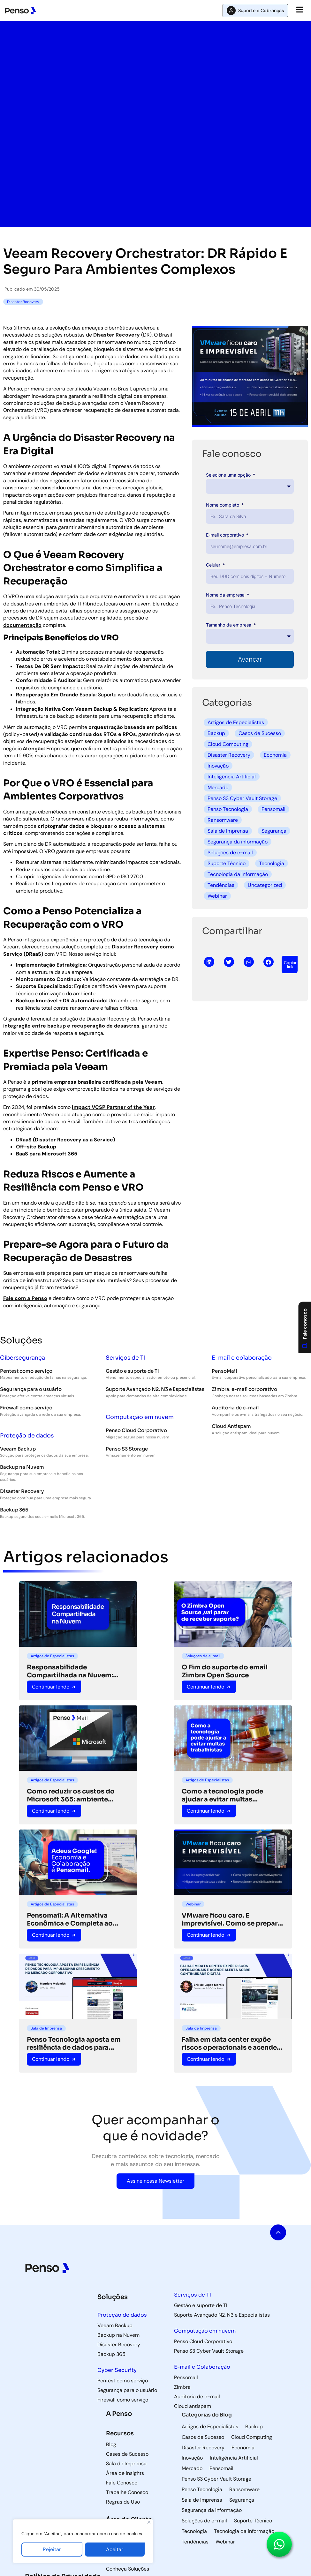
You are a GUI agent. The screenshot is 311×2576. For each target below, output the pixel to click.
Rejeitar (52, 2549)
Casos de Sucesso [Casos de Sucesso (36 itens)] (203, 2437)
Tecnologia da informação (238, 874)
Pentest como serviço (26, 1371)
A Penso (119, 2414)
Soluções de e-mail (230, 852)
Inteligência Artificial (232, 776)
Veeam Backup (18, 1449)
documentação (22, 625)
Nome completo (223, 505)
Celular (214, 565)
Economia (275, 755)
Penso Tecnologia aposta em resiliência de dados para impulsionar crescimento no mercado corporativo (74, 2044)
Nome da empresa (226, 595)
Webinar (217, 896)
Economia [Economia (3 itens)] (242, 2448)
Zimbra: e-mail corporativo (244, 1389)
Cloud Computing (228, 744)
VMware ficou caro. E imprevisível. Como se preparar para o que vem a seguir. (233, 1919)
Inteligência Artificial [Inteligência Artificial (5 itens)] (234, 2458)
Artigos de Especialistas (236, 722)
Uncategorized (265, 885)
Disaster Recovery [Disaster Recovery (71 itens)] (203, 2448)
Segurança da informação (238, 841)
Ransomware (223, 820)
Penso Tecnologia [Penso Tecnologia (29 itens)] (202, 2489)
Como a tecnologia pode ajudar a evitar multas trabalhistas (222, 1795)
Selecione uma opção (229, 475)
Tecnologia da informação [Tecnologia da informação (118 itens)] (244, 2531)
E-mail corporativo (225, 535)
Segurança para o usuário (31, 1389)
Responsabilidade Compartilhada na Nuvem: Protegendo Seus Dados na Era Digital (76, 1671)
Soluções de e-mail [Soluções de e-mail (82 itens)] (204, 2521)
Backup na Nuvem (22, 1467)
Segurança (274, 831)
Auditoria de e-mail (235, 1408)
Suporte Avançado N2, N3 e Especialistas (155, 1389)
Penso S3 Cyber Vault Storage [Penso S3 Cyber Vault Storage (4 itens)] (216, 2479)
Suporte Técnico (227, 863)
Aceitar (114, 2549)
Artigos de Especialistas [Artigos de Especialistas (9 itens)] (210, 2427)
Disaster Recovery (116, 334)
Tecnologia (271, 863)
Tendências (221, 885)
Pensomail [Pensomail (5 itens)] (221, 2468)
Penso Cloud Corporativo (136, 1430)
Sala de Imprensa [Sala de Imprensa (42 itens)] (202, 2500)
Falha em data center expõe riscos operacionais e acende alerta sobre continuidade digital (229, 2044)
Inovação (218, 765)
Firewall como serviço (26, 1408)
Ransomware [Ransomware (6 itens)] (244, 2489)
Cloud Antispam (231, 1426)
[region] (83, 2541)
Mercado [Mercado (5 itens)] (192, 2468)
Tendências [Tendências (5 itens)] (195, 2542)
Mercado (218, 787)
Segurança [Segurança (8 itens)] (241, 2500)
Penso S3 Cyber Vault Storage (242, 798)
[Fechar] (149, 2522)
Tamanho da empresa (229, 624)
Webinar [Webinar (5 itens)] (225, 2542)
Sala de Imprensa (228, 831)
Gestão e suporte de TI (132, 1371)
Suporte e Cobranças (261, 10)
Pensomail (273, 809)
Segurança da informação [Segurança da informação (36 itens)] (212, 2510)
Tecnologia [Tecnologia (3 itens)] (194, 2531)
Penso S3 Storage (127, 1449)
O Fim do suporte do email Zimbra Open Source (225, 1671)
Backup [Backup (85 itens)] (254, 2427)
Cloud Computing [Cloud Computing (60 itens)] (251, 2437)
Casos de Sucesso (260, 733)
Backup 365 (14, 1510)
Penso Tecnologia (228, 809)
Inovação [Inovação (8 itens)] (192, 2458)
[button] (209, 962)
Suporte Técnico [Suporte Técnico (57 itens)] (253, 2521)
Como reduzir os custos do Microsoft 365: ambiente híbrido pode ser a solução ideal (71, 1795)
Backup (216, 733)
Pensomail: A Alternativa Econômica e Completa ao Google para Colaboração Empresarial (70, 1919)
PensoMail (224, 1371)
